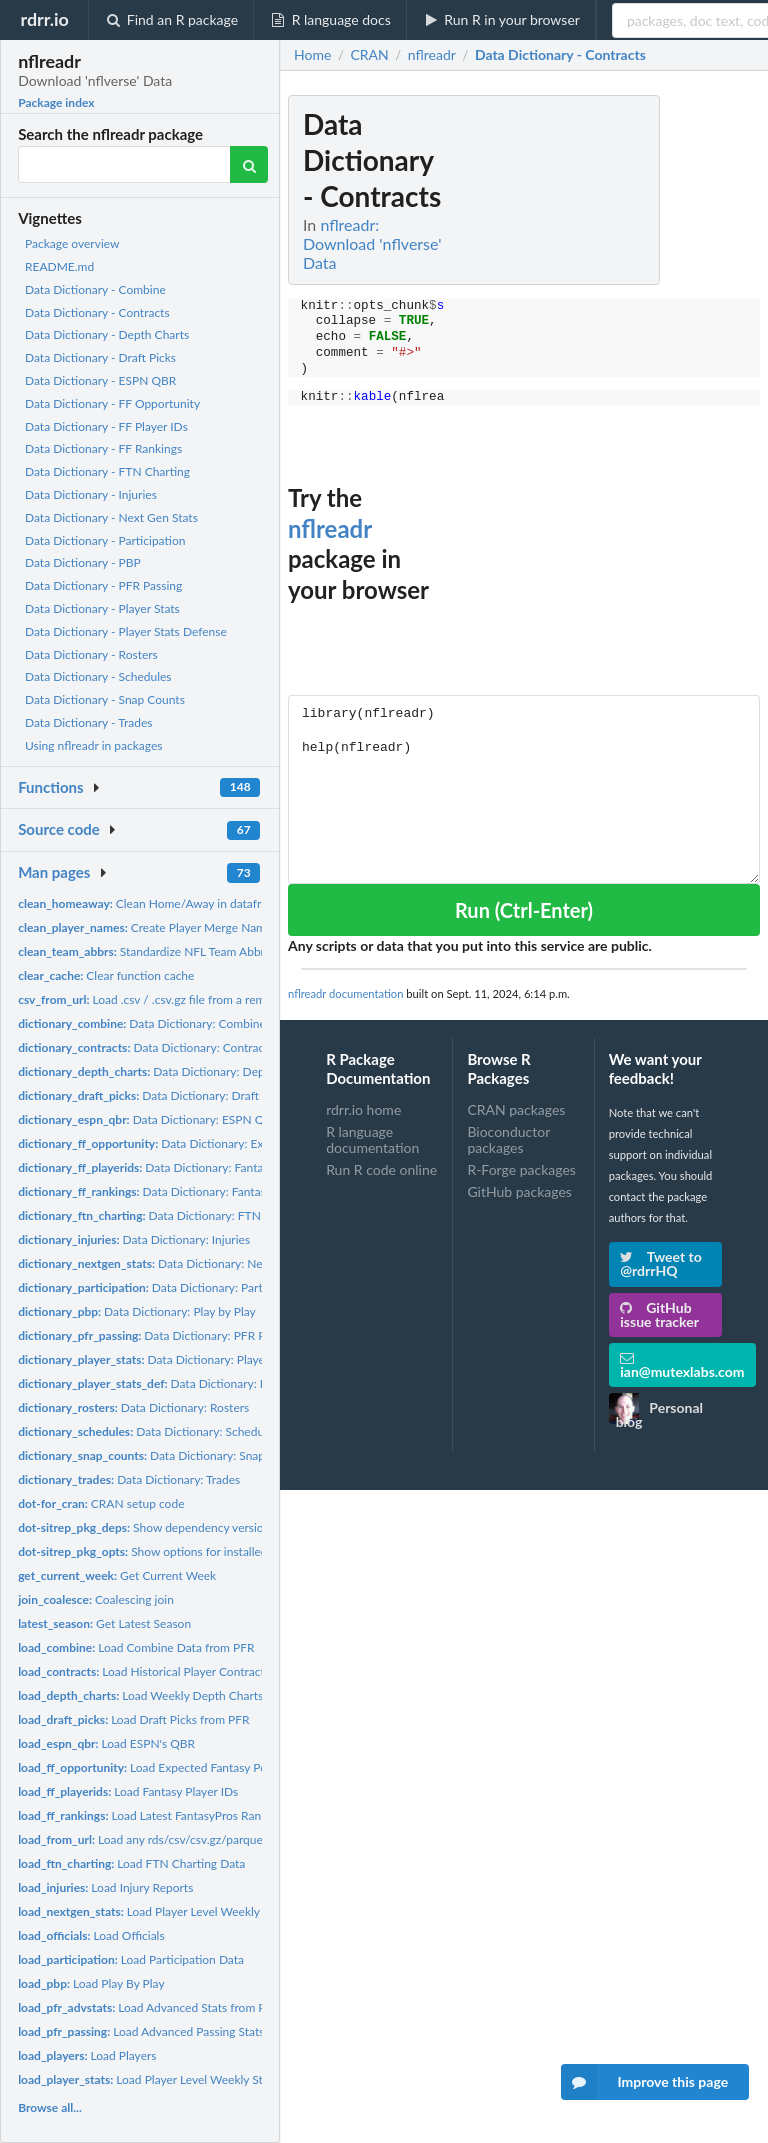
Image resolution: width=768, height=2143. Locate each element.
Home (312, 55)
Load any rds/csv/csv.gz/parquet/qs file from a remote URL (212, 1839)
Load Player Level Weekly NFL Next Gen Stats (192, 1911)
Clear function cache (106, 975)
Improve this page (645, 2082)
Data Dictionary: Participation (163, 1287)
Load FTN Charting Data (131, 1863)
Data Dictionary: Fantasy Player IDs (174, 1167)
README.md (59, 266)
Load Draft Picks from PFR (133, 1719)
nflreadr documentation (345, 993)
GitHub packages (519, 1191)
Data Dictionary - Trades (88, 722)
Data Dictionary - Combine (95, 289)
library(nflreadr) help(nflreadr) (524, 789)
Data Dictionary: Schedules (148, 1431)
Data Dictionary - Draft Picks (100, 357)
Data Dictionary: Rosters (133, 1407)
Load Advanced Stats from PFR (149, 2007)
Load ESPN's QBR (106, 1743)
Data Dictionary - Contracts (97, 312)
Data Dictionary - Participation (105, 540)
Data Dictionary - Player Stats (102, 608)
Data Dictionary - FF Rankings (103, 448)
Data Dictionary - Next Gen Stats (111, 517)
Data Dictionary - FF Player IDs (106, 426)
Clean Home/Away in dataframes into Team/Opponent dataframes (240, 903)
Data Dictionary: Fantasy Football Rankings (192, 1191)
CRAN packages (516, 1110)
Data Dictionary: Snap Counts (161, 1455)
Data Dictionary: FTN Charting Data (177, 1215)
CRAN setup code (101, 1503)
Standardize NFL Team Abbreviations (165, 951)
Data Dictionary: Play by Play (137, 1311)
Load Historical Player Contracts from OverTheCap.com (205, 1671)
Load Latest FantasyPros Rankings (153, 1815)
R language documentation (372, 1139)
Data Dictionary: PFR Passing (157, 1335)
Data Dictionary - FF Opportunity (112, 403)
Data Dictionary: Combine (142, 1023)
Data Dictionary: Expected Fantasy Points (198, 1143)
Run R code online (381, 1169)
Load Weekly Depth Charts (140, 1695)
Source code (59, 829)
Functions (50, 787)
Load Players (87, 2055)
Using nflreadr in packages (93, 745)
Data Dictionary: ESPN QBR (149, 1119)
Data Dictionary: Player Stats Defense (193, 1383)
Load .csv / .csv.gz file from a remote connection (181, 999)
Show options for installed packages (168, 1551)
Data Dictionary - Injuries (91, 494)
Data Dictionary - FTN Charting (107, 471)
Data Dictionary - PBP (83, 562)
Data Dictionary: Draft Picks (153, 1095)
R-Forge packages (521, 1169)
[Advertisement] (610, 395)
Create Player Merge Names (147, 927)
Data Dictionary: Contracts (146, 1047)
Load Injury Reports (105, 1887)
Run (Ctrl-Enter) (524, 910)
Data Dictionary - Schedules (98, 676)
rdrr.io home (363, 1110)
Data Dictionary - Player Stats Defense (126, 631)
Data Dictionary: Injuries (134, 1239)
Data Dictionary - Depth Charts (107, 334)
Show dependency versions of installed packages (202, 1527)
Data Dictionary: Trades (129, 1479)
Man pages (54, 872)
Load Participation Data (131, 1959)
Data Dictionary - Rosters (91, 654)
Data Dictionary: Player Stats (158, 1359)
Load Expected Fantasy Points (152, 1767)
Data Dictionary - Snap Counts (105, 699)
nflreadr (330, 528)
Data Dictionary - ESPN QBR (100, 380)
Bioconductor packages (508, 1139)
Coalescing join (96, 1599)
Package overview (72, 243)
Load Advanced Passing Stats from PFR (167, 2031)
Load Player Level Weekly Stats (148, 2079)
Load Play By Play (91, 1983)
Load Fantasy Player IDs (128, 1791)
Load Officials (91, 1935)
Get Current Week (117, 1575)
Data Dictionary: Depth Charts (165, 1071)
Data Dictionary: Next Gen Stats (172, 1263)
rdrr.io (44, 19)
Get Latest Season (104, 1623)
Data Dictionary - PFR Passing (103, 585)
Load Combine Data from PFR (136, 1647)
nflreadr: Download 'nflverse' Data (372, 243)
